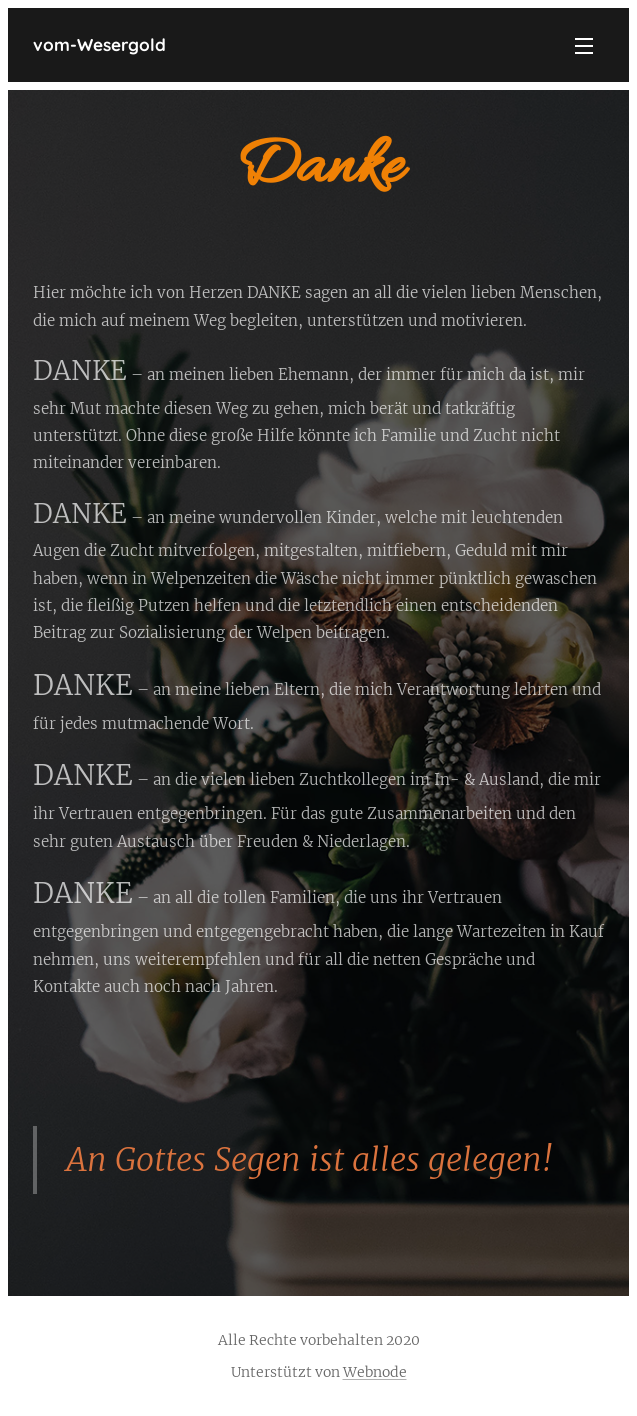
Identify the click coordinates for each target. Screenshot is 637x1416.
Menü (584, 46)
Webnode (375, 1372)
